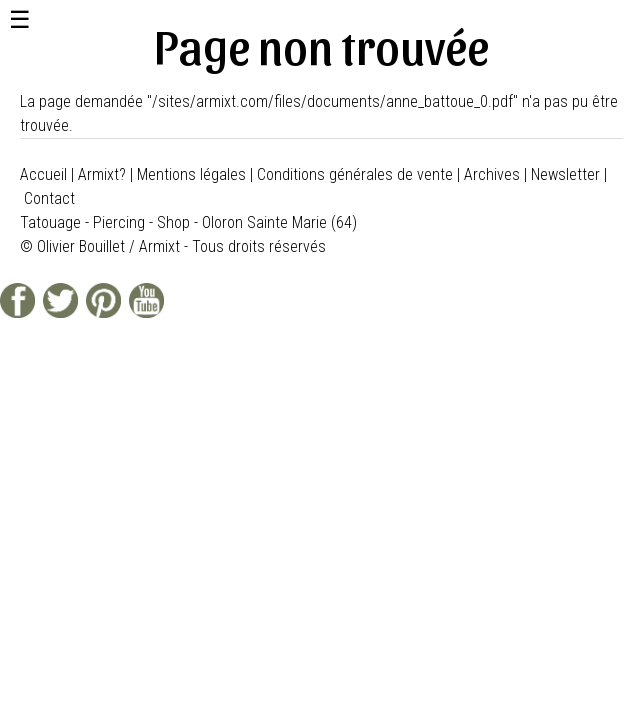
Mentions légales (191, 174)
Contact (49, 198)
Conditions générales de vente (355, 174)
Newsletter (565, 174)
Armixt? (102, 174)
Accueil (43, 174)
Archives (492, 174)
